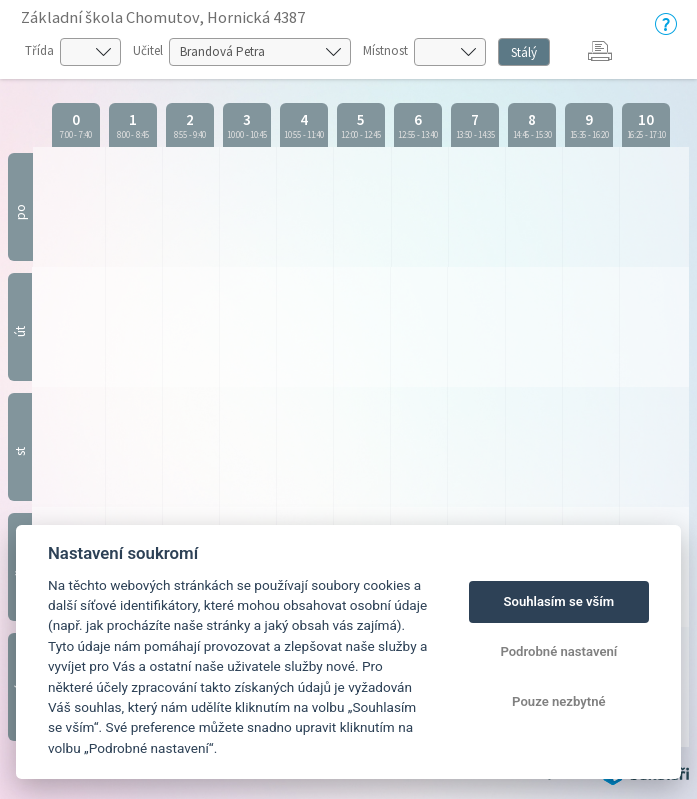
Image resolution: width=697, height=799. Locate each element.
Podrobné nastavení (558, 651)
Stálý (524, 52)
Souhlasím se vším (559, 601)
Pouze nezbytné (559, 701)
